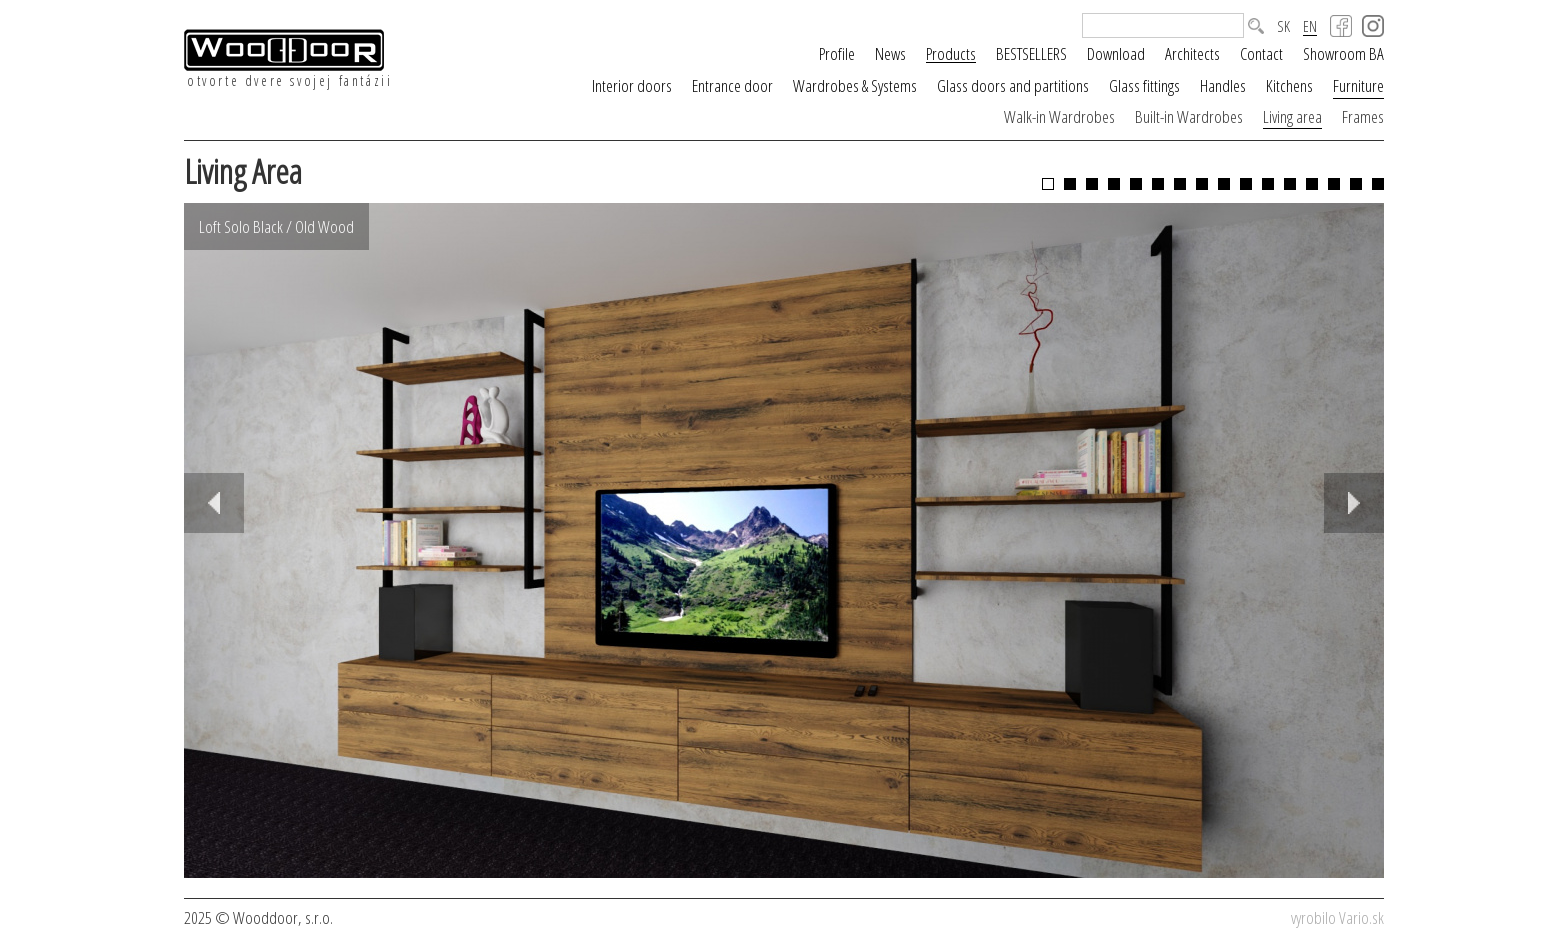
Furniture (1358, 85)
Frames (1363, 116)
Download (1116, 53)
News (890, 53)
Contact (1261, 53)
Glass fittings (1144, 85)
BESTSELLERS (1031, 53)
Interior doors (632, 85)
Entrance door (732, 85)
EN (1310, 27)
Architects (1192, 53)
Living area (1292, 116)
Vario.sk (1361, 917)
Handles (1223, 85)
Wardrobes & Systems (855, 85)
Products (951, 54)
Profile (837, 53)
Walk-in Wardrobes (1059, 116)
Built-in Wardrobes (1189, 116)
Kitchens (1289, 85)
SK (1283, 26)
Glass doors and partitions (1013, 85)
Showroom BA (1343, 53)
